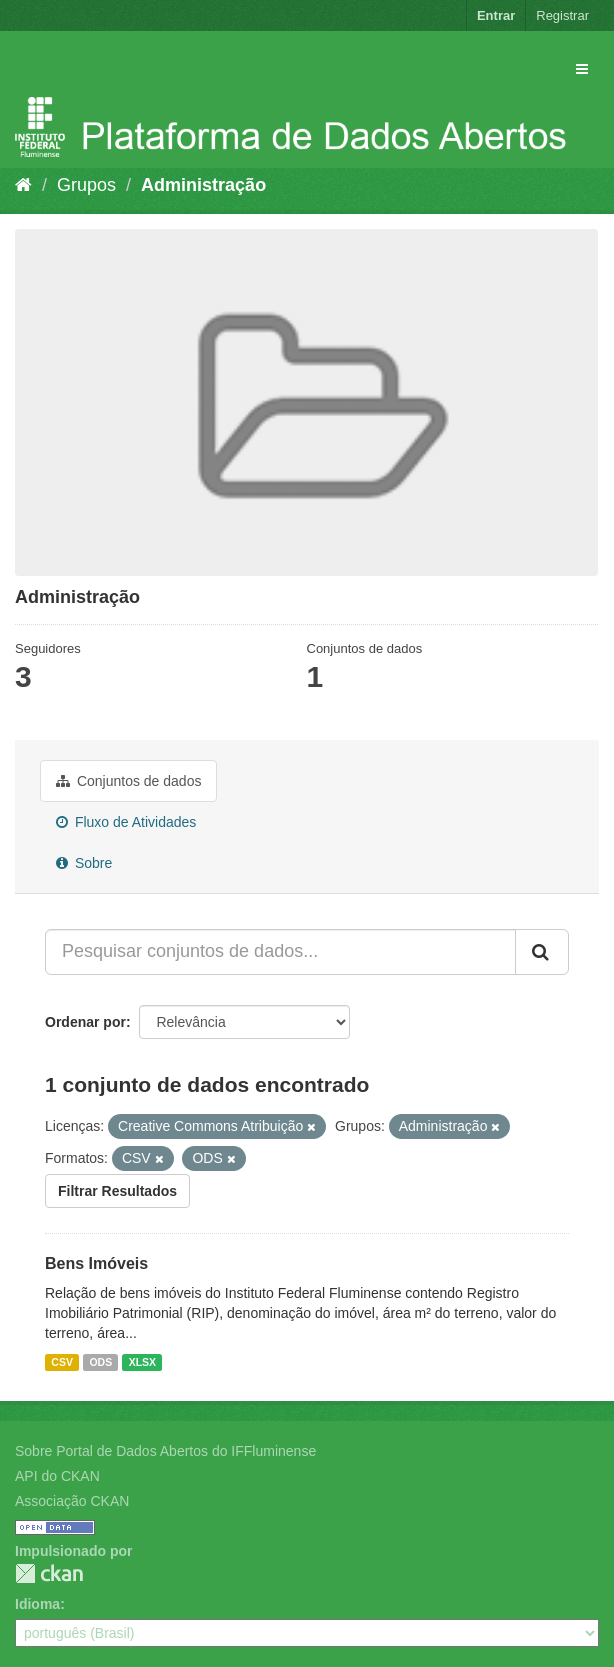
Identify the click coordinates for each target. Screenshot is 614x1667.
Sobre (84, 863)
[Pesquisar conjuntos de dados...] (280, 952)
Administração (203, 185)
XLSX (142, 1362)
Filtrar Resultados (117, 1191)
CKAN (49, 1573)
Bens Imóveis (96, 1263)
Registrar (562, 15)
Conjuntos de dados (128, 781)
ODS (100, 1362)
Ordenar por (85, 1022)
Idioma (37, 1604)
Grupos (86, 185)
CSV (62, 1362)
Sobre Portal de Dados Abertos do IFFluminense (165, 1451)
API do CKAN (57, 1476)
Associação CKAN (72, 1501)
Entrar (496, 15)
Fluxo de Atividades (126, 822)
